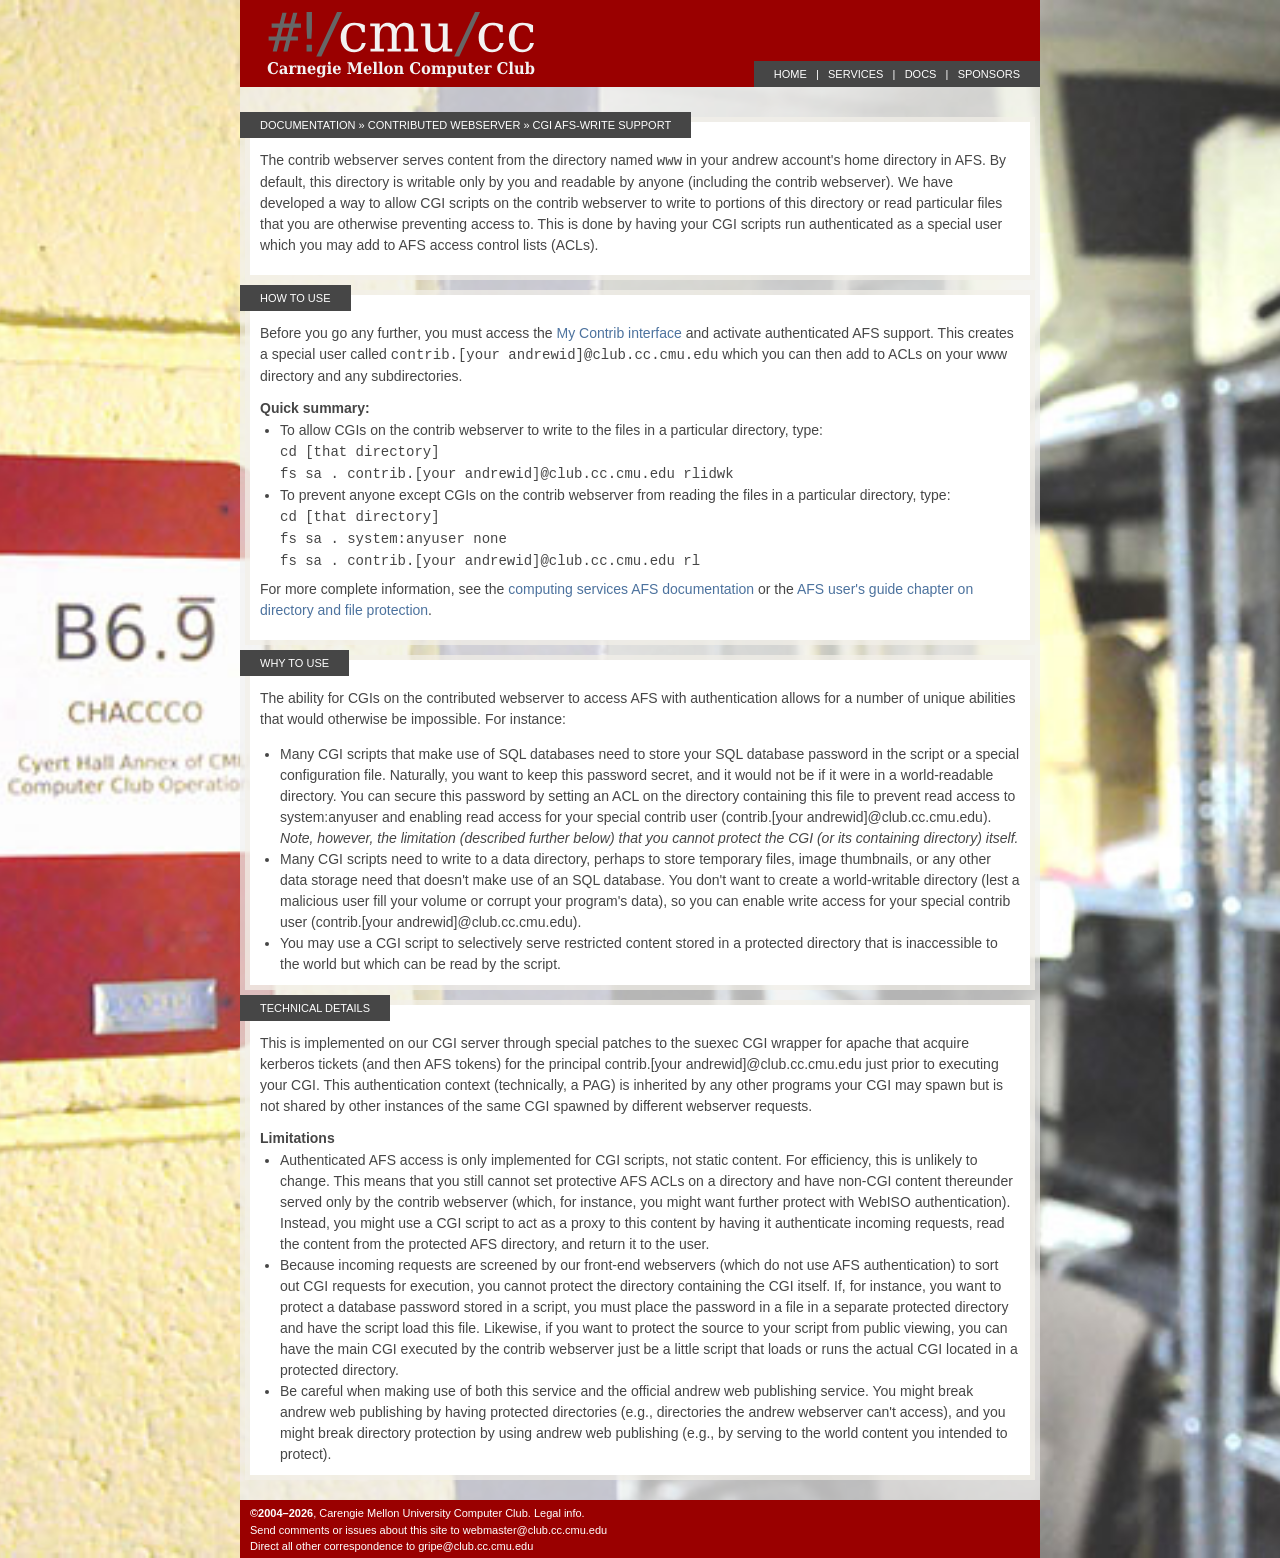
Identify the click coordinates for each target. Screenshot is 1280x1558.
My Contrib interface (619, 333)
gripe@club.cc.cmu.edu (475, 1546)
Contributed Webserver (444, 125)
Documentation (308, 125)
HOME (790, 74)
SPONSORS (989, 74)
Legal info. (559, 1513)
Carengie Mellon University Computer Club (423, 1513)
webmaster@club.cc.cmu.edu (535, 1530)
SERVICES (855, 74)
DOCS (921, 74)
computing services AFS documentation (631, 589)
